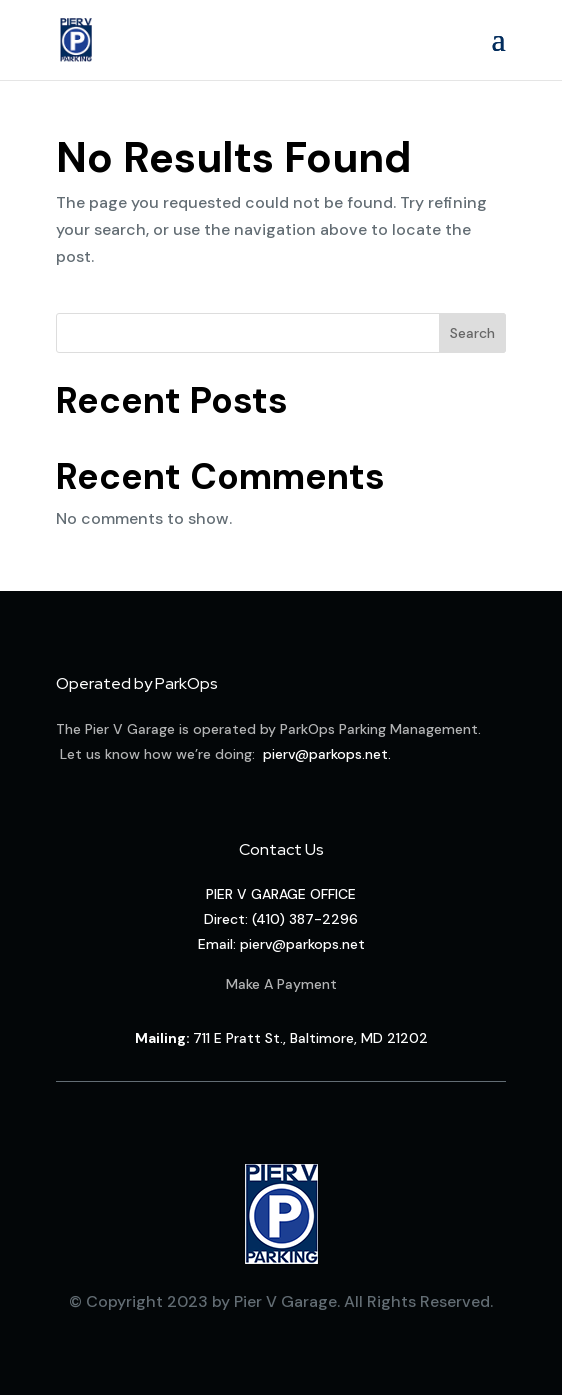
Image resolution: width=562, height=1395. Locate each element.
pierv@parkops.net (325, 754)
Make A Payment (281, 984)
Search (472, 333)
